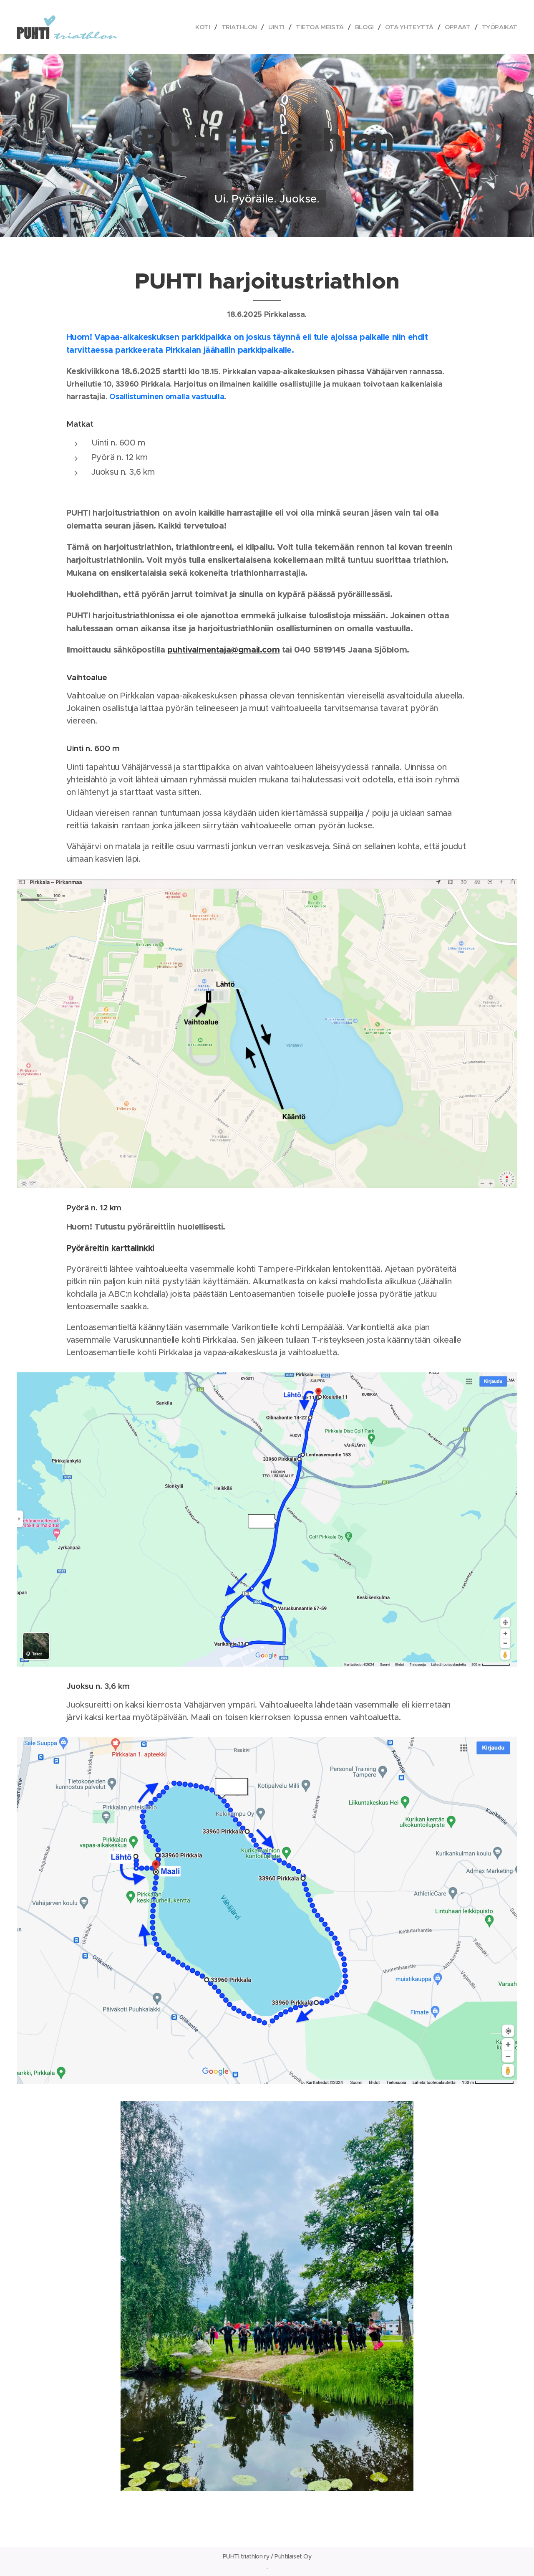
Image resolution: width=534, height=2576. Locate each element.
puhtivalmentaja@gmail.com (223, 649)
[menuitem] (195, 27)
